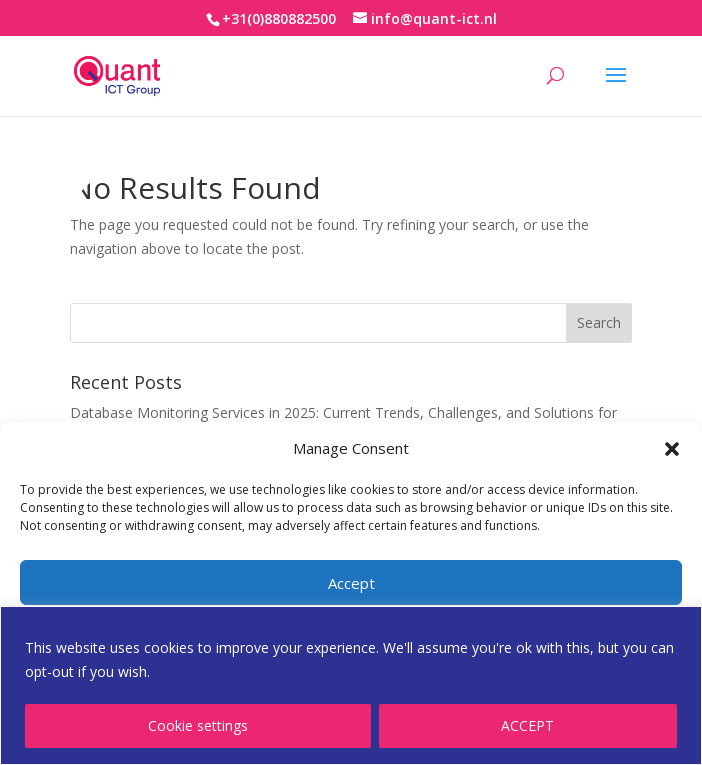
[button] (672, 449)
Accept (351, 583)
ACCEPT (527, 725)
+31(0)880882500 (279, 18)
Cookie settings (198, 725)
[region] (351, 685)
